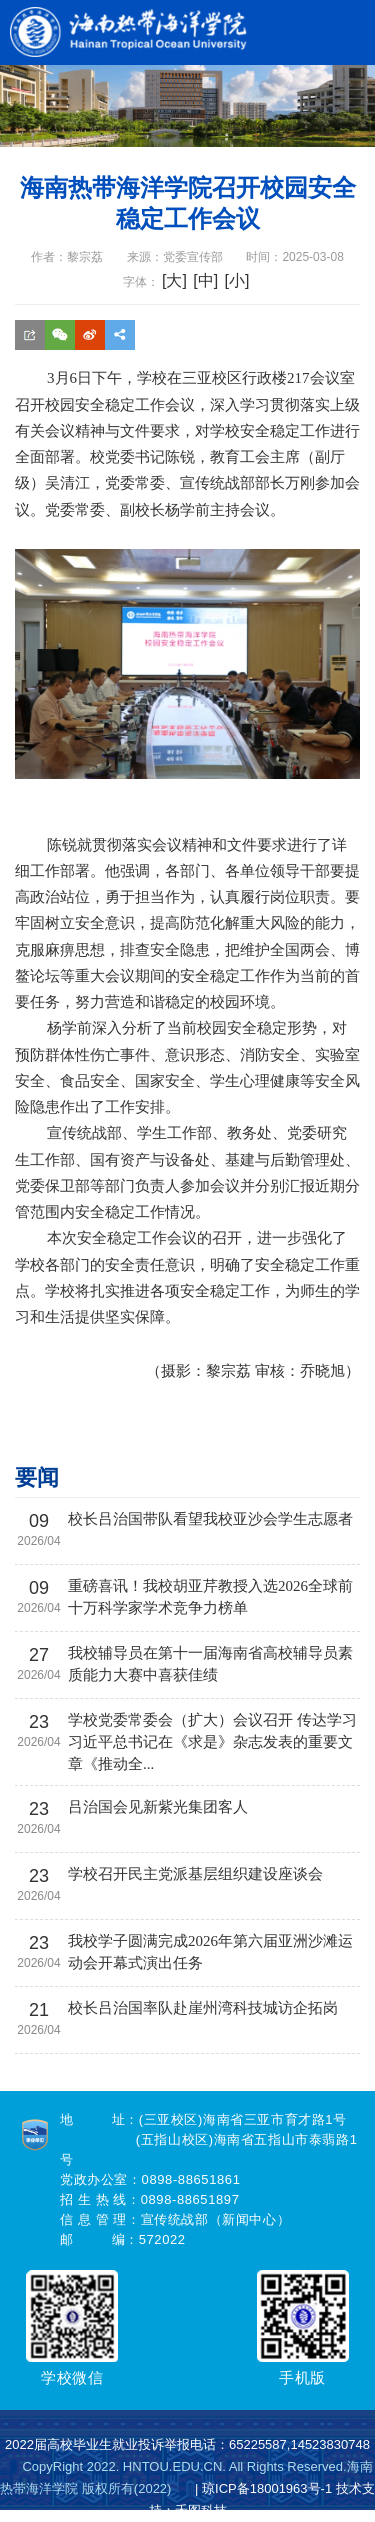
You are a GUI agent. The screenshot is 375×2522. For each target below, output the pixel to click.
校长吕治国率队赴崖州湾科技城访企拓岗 (203, 2008)
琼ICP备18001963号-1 (267, 2488)
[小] (236, 280)
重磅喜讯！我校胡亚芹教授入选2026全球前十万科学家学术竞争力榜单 (210, 1597)
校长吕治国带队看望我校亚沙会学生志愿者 (210, 1519)
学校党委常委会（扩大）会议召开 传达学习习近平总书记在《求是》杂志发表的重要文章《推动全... (212, 1742)
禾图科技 (201, 2510)
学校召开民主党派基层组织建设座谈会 (195, 1874)
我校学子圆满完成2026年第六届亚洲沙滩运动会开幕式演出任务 (210, 1952)
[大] (174, 280)
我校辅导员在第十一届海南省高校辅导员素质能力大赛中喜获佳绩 (210, 1664)
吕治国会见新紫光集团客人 (158, 1807)
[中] (205, 280)
